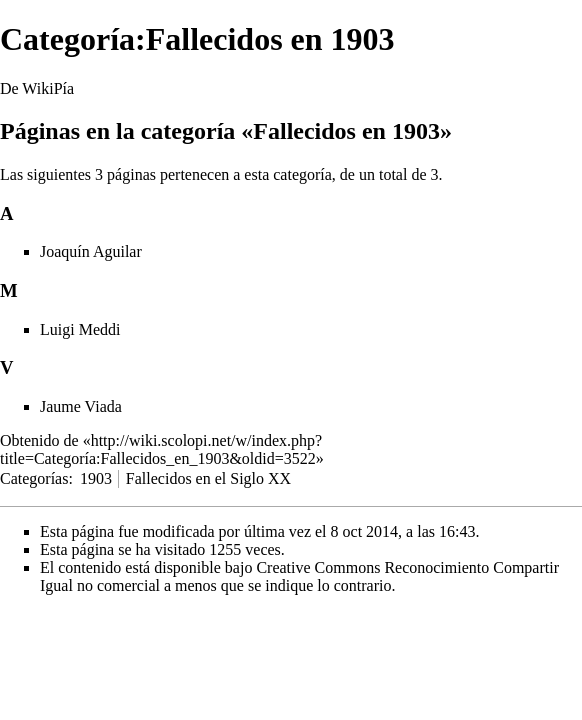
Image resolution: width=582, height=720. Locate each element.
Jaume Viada (81, 406)
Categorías (34, 478)
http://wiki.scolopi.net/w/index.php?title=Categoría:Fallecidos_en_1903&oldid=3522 (161, 449)
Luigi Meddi (80, 329)
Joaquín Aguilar (91, 251)
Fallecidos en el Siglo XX (208, 478)
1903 (96, 478)
